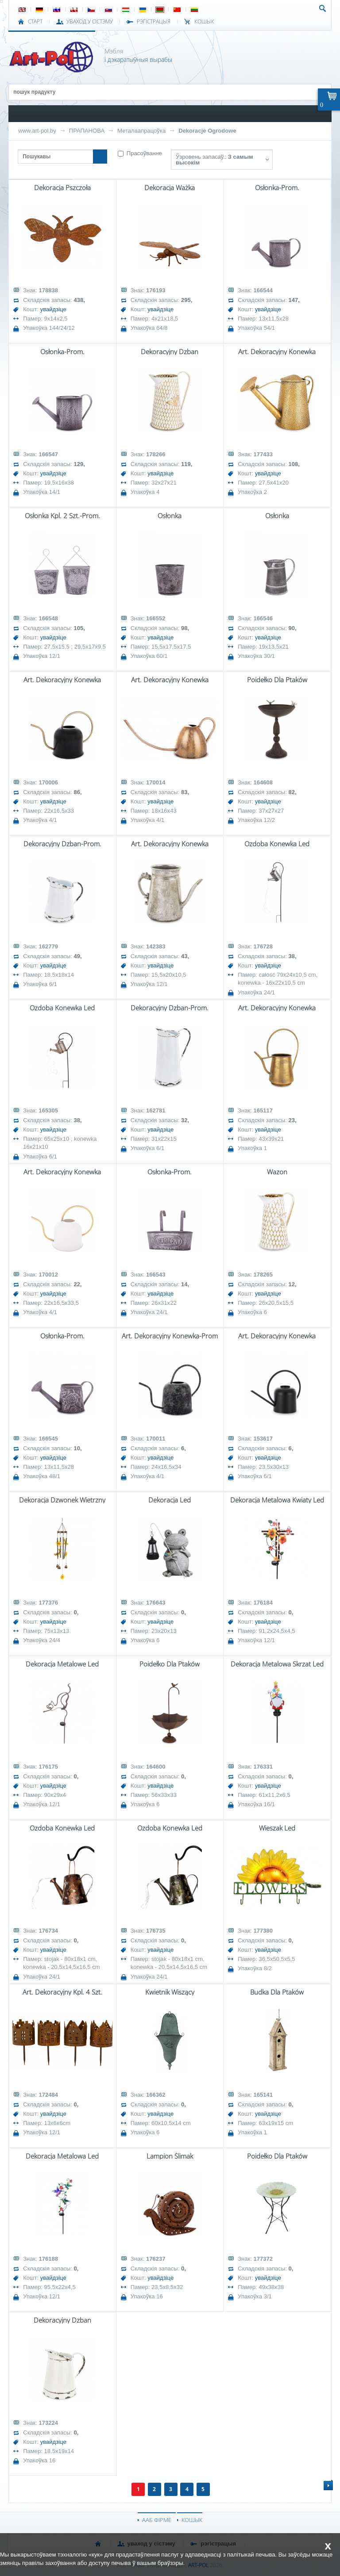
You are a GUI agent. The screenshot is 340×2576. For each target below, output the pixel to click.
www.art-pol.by (37, 130)
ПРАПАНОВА (86, 130)
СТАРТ (35, 22)
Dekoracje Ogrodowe (207, 130)
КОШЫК (204, 22)
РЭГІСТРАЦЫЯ (153, 22)
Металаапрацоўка (141, 130)
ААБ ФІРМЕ (156, 2520)
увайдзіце (53, 309)
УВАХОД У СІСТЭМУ (89, 22)
